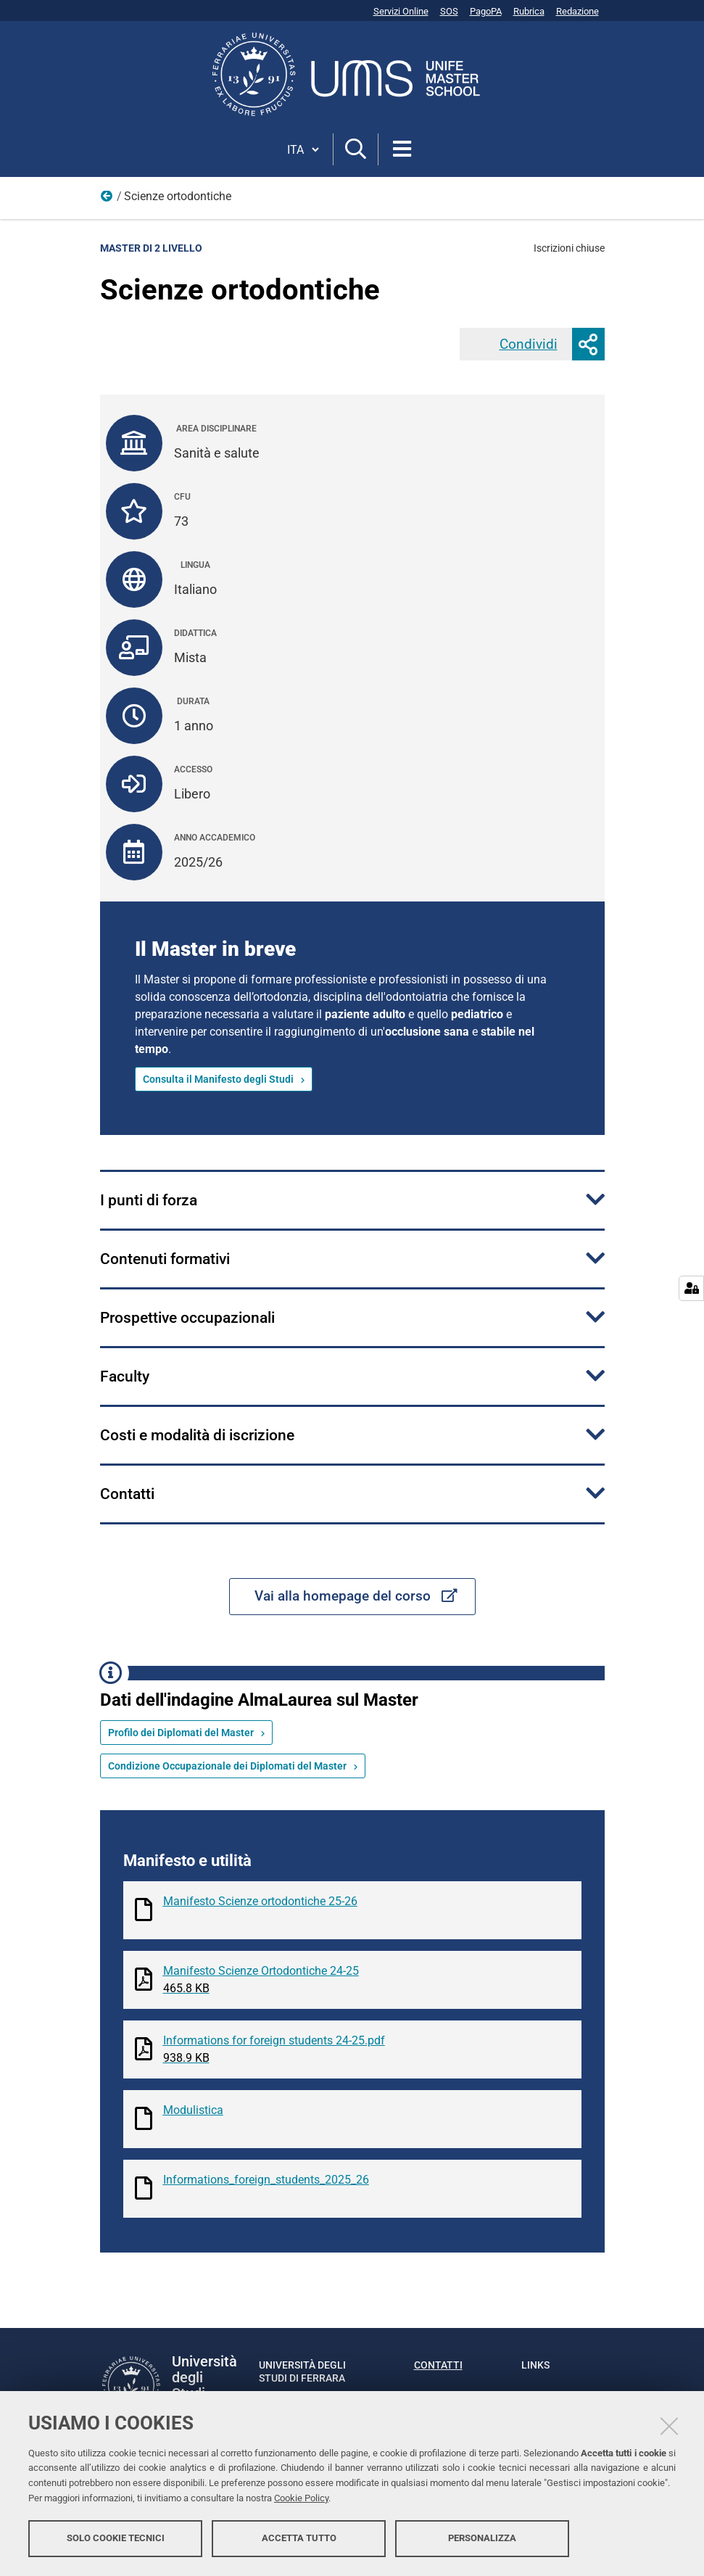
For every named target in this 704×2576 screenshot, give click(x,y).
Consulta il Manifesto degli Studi (218, 1079)
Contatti (127, 1494)
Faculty (124, 1376)
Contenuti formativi (165, 1259)
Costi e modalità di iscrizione (197, 1435)
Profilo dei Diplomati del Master (181, 1732)
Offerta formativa (107, 199)
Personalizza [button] (482, 2537)
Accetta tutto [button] (299, 2537)
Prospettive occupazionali (187, 1317)
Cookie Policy (301, 2498)
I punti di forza (148, 1200)
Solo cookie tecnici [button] (116, 2537)
